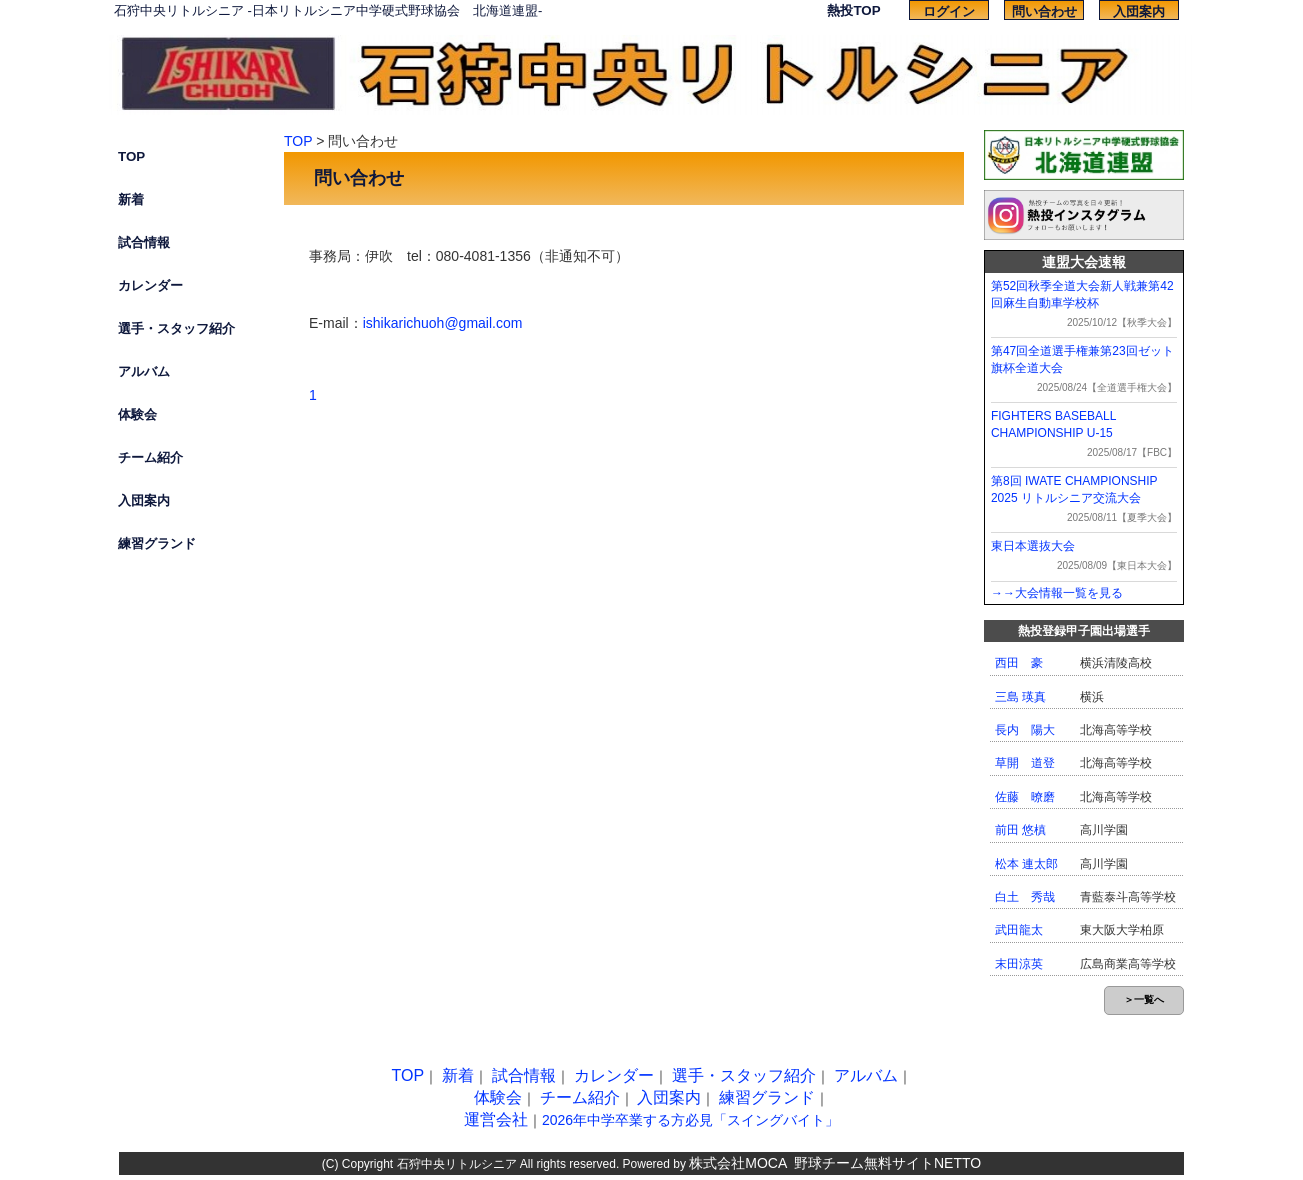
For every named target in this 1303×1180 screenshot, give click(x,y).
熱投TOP (853, 10)
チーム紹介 (150, 457)
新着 (131, 199)
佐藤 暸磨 (1025, 797)
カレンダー (150, 285)
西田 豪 (1019, 663)
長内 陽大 (1025, 730)
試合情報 (144, 242)
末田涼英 (1019, 964)
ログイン (949, 11)
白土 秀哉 (1025, 897)
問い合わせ (1044, 11)
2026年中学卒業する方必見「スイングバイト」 (690, 1120)
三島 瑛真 (1020, 697)
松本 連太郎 (1026, 864)
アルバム (144, 371)
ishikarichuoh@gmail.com (443, 323)
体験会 (137, 414)
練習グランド (157, 543)
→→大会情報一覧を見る (1057, 593)
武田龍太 (1019, 930)
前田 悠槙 (1020, 830)
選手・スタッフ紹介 (176, 328)
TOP (131, 156)
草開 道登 (1025, 763)
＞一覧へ (1144, 999)
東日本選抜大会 (1033, 546)
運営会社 (496, 1119)
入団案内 (1139, 11)
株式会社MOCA (738, 1163)
